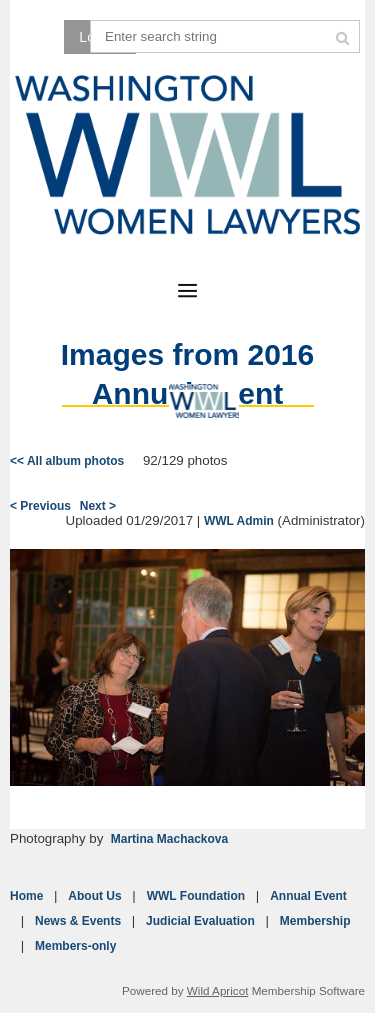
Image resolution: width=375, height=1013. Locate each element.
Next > (98, 506)
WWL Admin (239, 521)
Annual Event (308, 896)
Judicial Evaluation (200, 921)
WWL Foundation (196, 896)
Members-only (75, 946)
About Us (94, 896)
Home (26, 896)
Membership (315, 921)
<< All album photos (67, 461)
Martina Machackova (169, 839)
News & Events (78, 921)
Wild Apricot (218, 990)
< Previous (40, 506)
